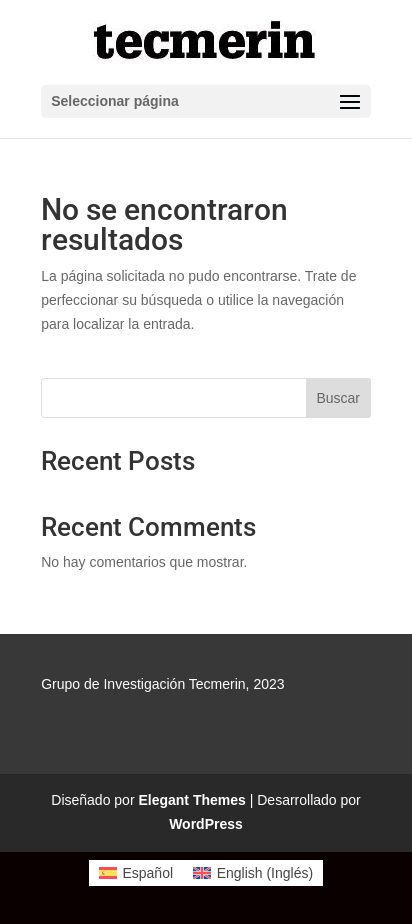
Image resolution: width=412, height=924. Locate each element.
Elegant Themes (191, 800)
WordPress (206, 824)
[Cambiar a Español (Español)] (136, 873)
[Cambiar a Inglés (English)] (253, 873)
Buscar (338, 398)
